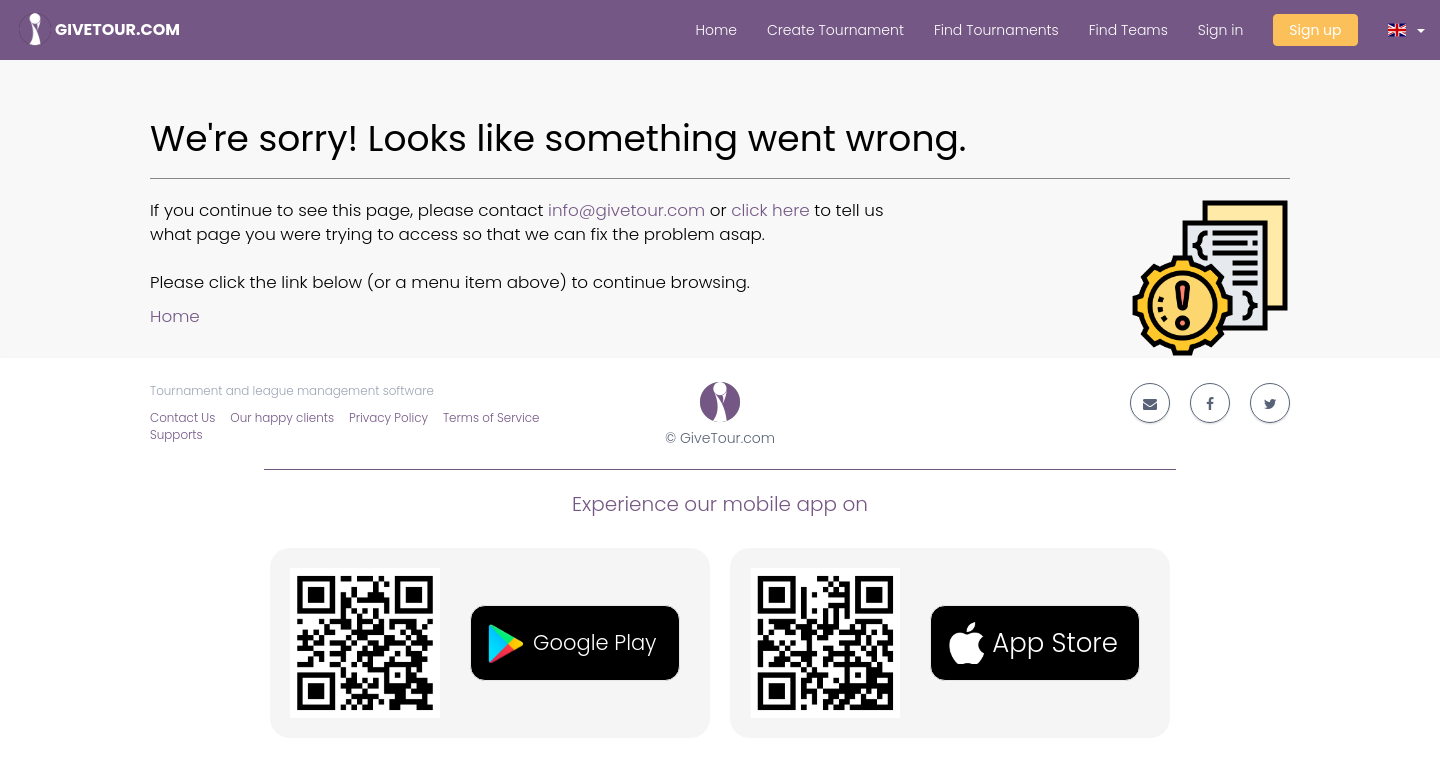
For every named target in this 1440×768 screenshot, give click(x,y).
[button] (1407, 30)
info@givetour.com (626, 210)
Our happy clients (282, 418)
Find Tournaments (996, 30)
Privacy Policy (388, 418)
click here (770, 210)
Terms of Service (491, 418)
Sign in (1220, 30)
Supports (176, 435)
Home (716, 30)
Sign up (1315, 30)
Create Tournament (835, 30)
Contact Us (182, 418)
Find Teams (1128, 30)
